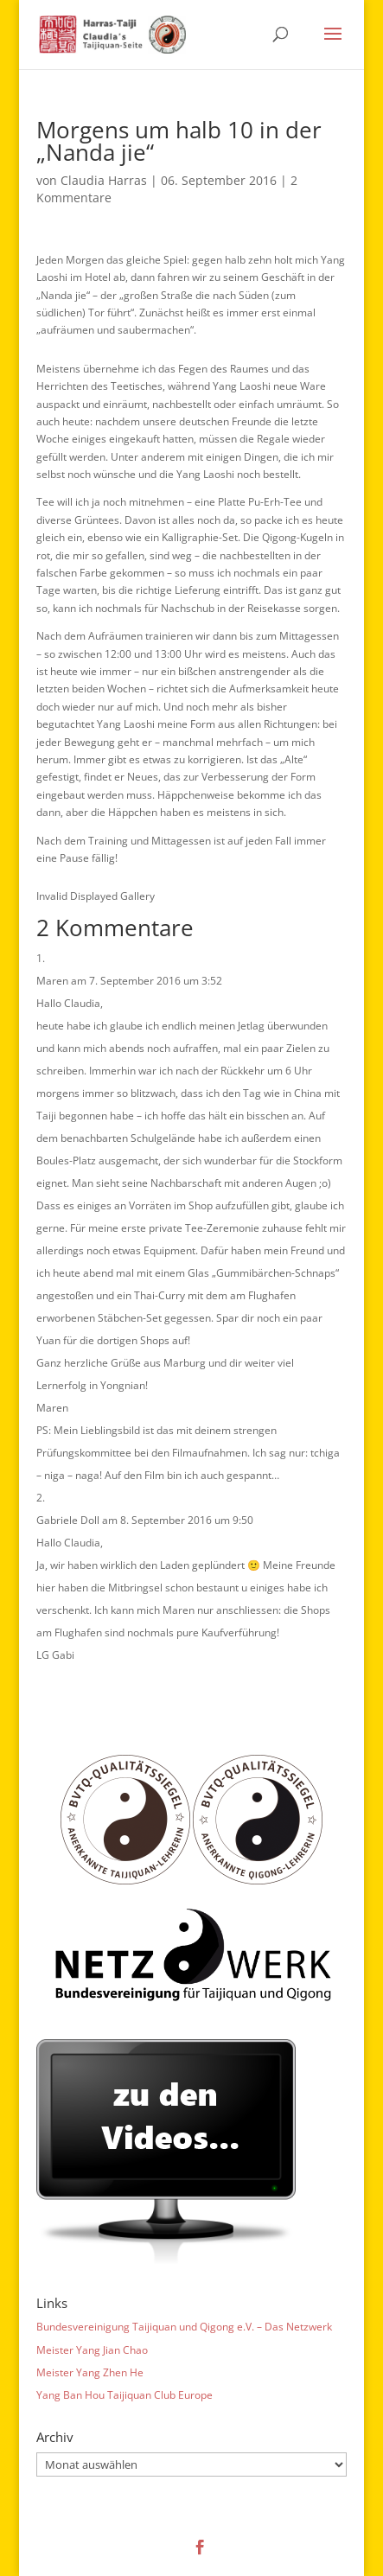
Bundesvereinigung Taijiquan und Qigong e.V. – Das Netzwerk (184, 2326)
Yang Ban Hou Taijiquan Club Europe (124, 2395)
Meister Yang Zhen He (90, 2372)
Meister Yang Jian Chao (92, 2350)
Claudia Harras (104, 180)
